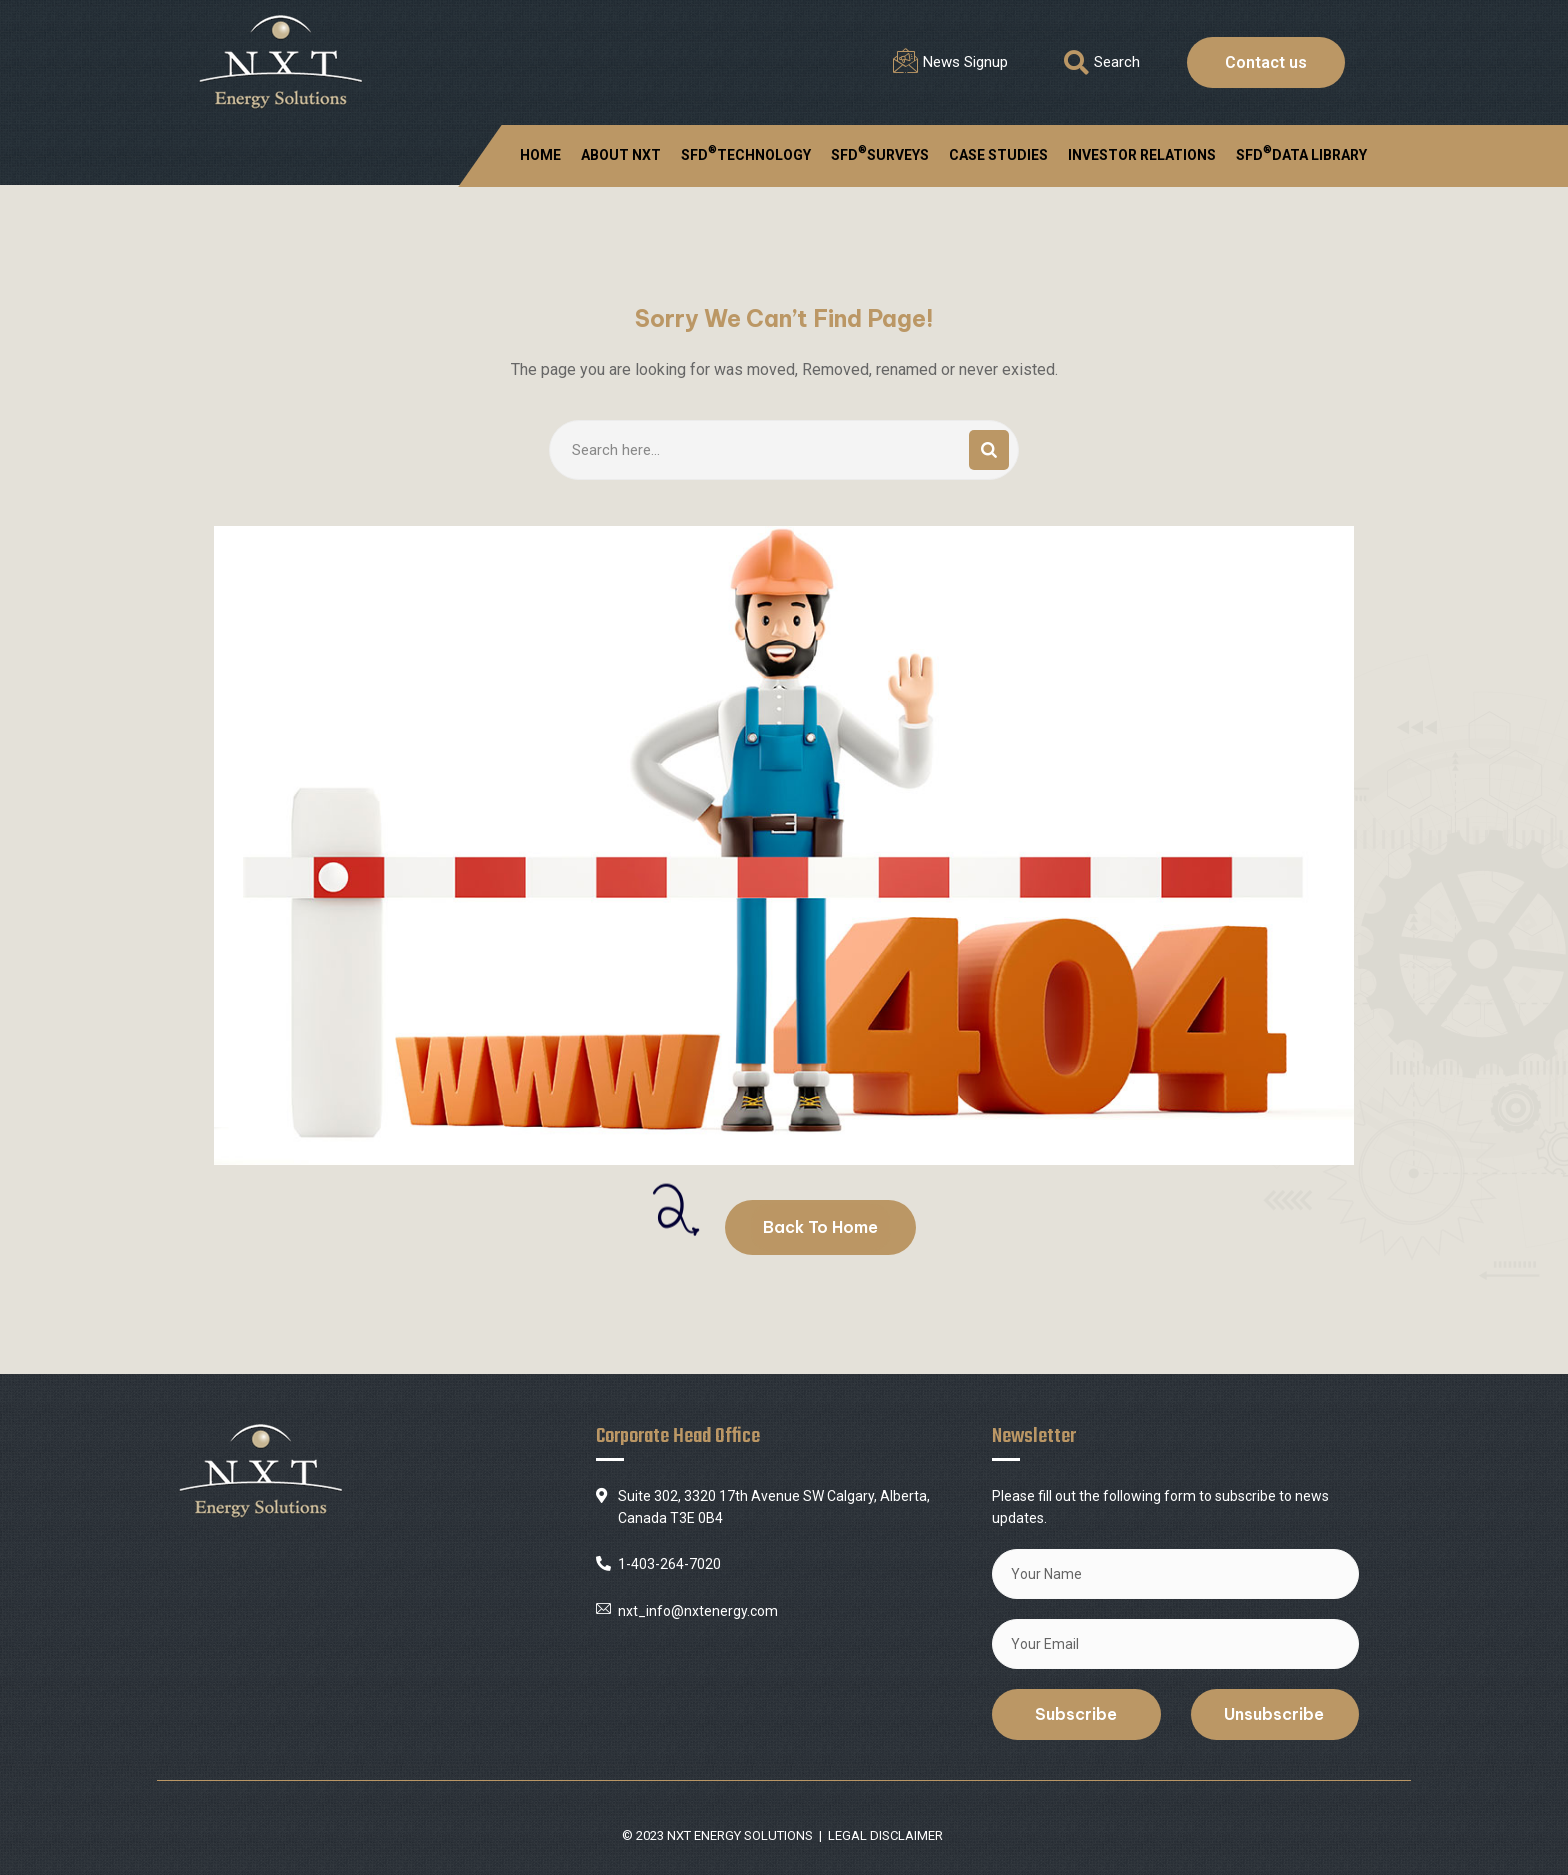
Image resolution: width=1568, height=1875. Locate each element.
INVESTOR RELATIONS (1142, 155)
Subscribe (1076, 1714)
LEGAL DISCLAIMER (885, 1835)
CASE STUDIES (998, 155)
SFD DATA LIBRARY (1301, 153)
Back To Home (820, 1227)
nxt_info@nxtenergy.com (698, 1611)
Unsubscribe (1274, 1714)
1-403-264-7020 (669, 1564)
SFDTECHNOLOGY (746, 153)
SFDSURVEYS (880, 153)
